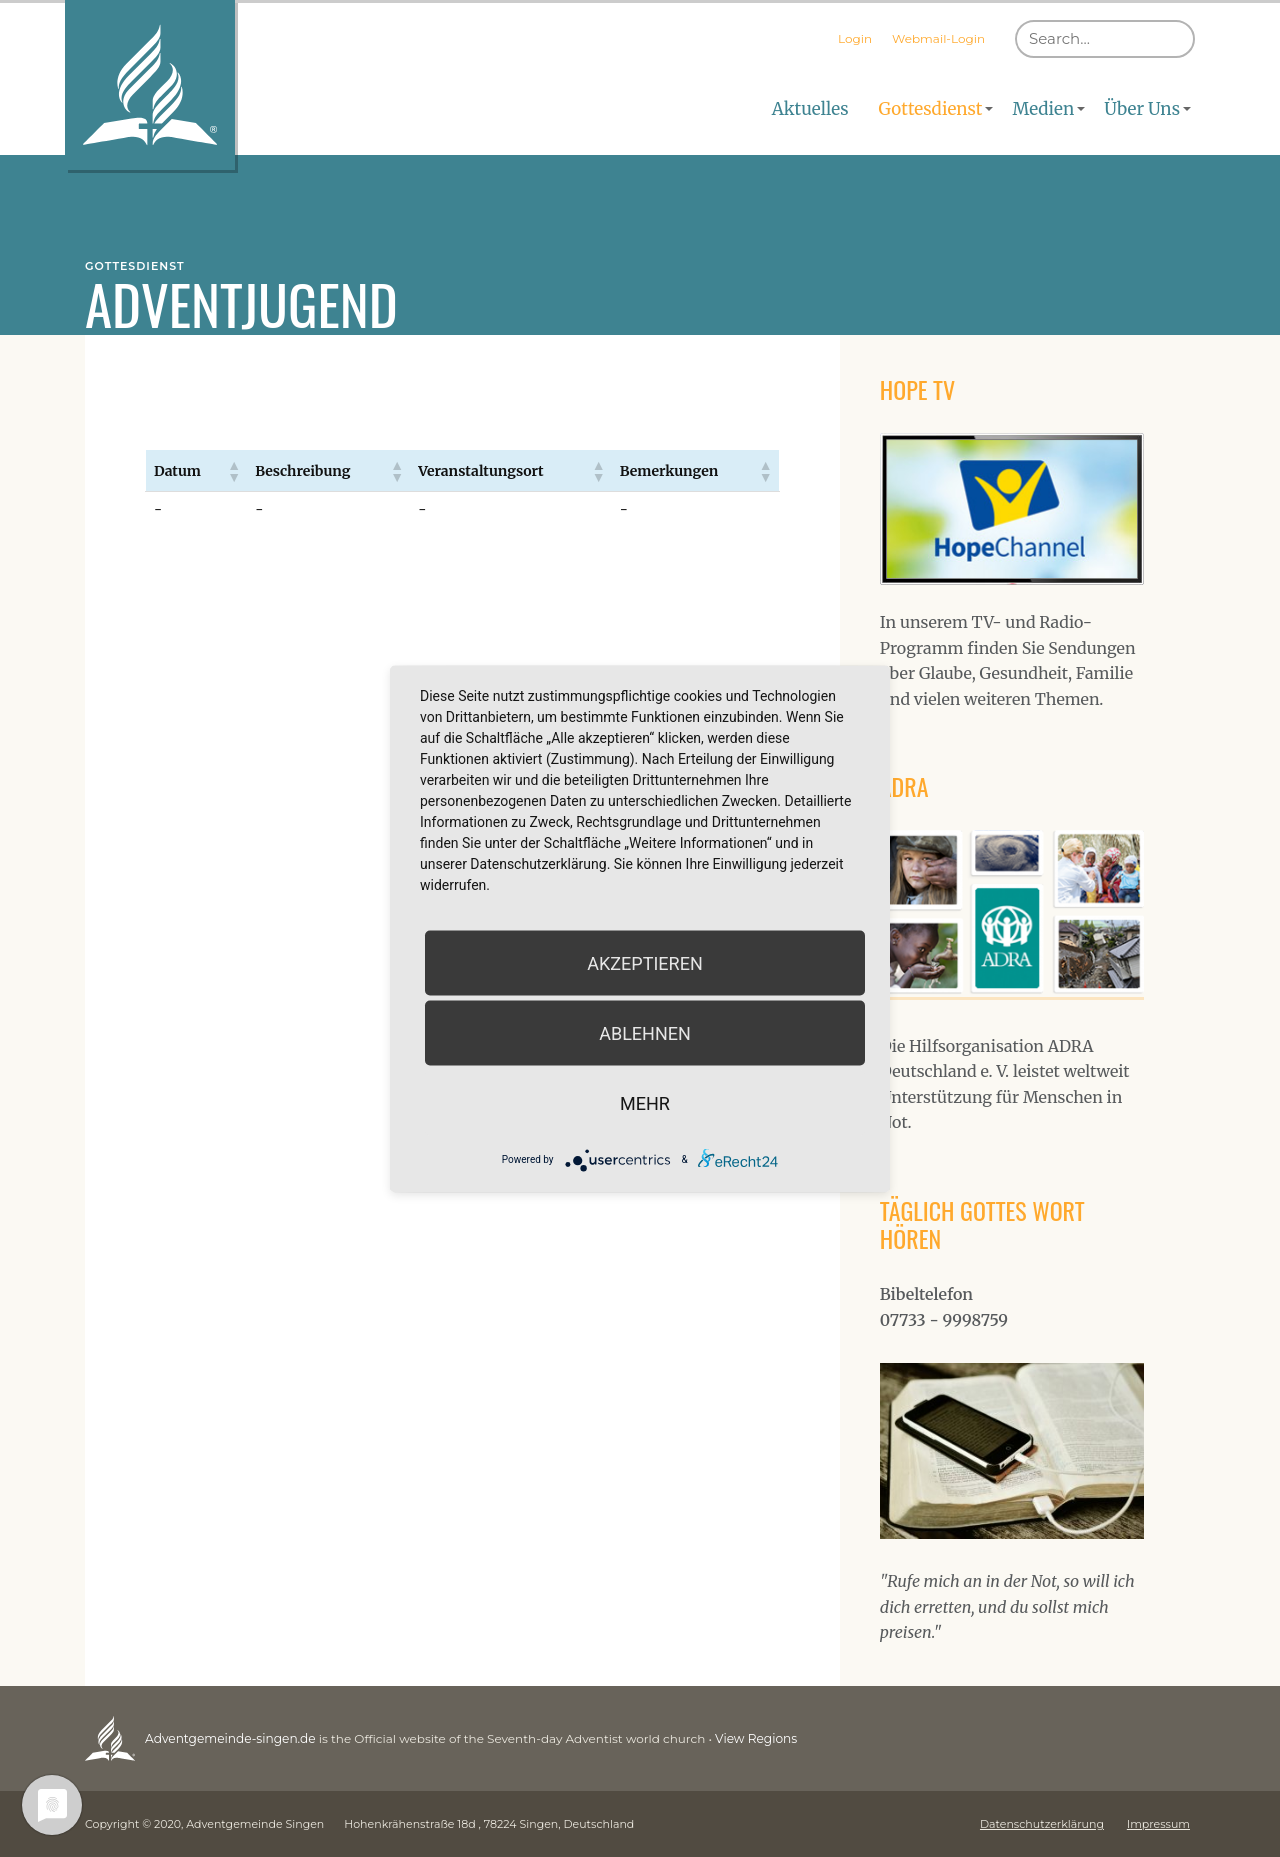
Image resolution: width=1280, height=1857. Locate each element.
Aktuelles (810, 109)
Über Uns (1142, 109)
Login (855, 38)
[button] (233, 471)
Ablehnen (645, 1032)
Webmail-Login (938, 38)
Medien (1043, 109)
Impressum (1158, 1824)
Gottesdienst (931, 109)
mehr (645, 1102)
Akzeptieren (644, 962)
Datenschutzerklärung (1042, 1824)
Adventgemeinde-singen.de (229, 1738)
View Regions (753, 1738)
